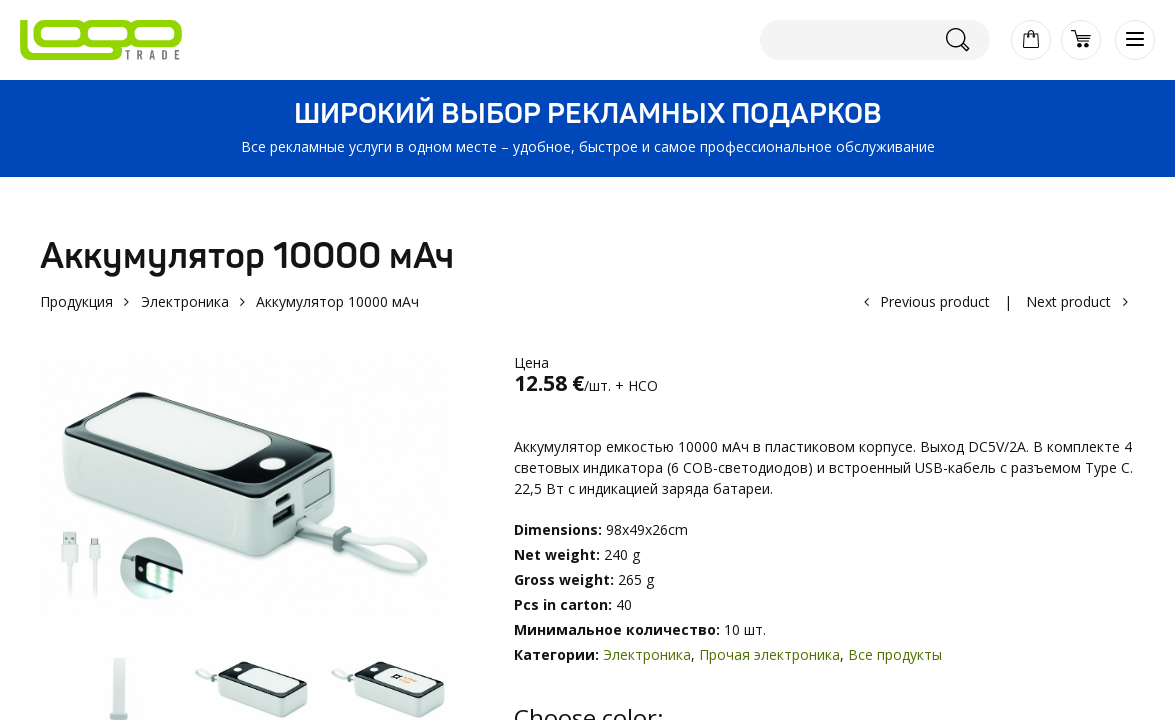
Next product (1068, 301)
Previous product (935, 301)
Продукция (76, 301)
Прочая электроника (769, 654)
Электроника (185, 301)
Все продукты (895, 654)
